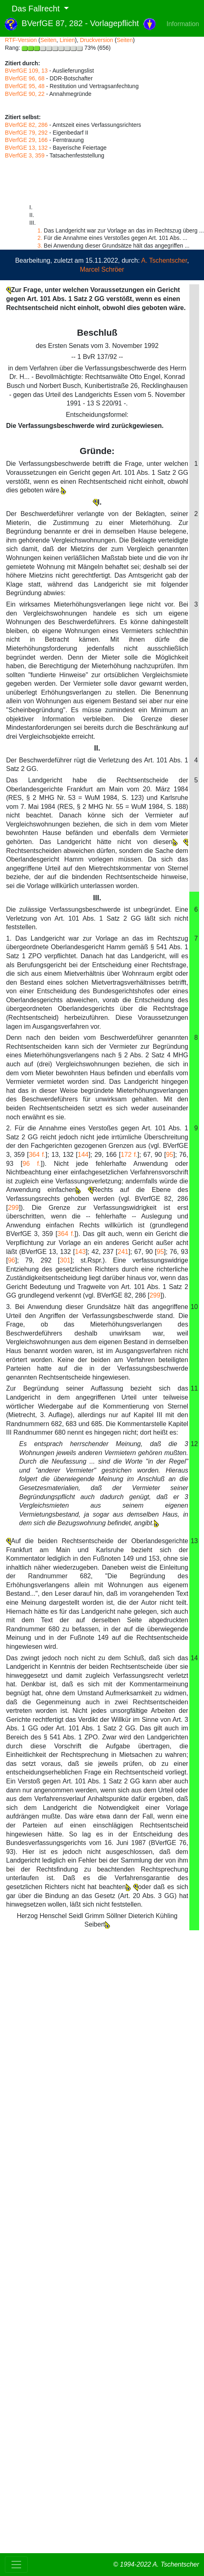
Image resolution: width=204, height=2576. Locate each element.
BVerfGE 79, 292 (26, 132)
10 (194, 1306)
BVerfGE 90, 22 (24, 94)
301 (65, 1260)
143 (80, 1251)
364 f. (37, 1154)
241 (123, 1251)
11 (194, 1388)
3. (39, 245)
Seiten (48, 40)
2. (39, 238)
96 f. (31, 1163)
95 (169, 1154)
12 (194, 1443)
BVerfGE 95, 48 (24, 86)
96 (11, 1260)
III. (97, 898)
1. (39, 230)
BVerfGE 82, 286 (26, 125)
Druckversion (96, 40)
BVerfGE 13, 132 (26, 147)
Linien (67, 40)
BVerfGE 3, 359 (24, 155)
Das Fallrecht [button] (33, 8)
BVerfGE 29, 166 (26, 140)
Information (183, 23)
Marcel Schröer (102, 269)
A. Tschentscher (164, 260)
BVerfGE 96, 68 (24, 78)
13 (194, 1540)
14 (194, 1658)
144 (83, 1154)
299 (13, 1207)
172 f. (129, 1154)
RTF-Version (21, 40)
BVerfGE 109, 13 (26, 70)
